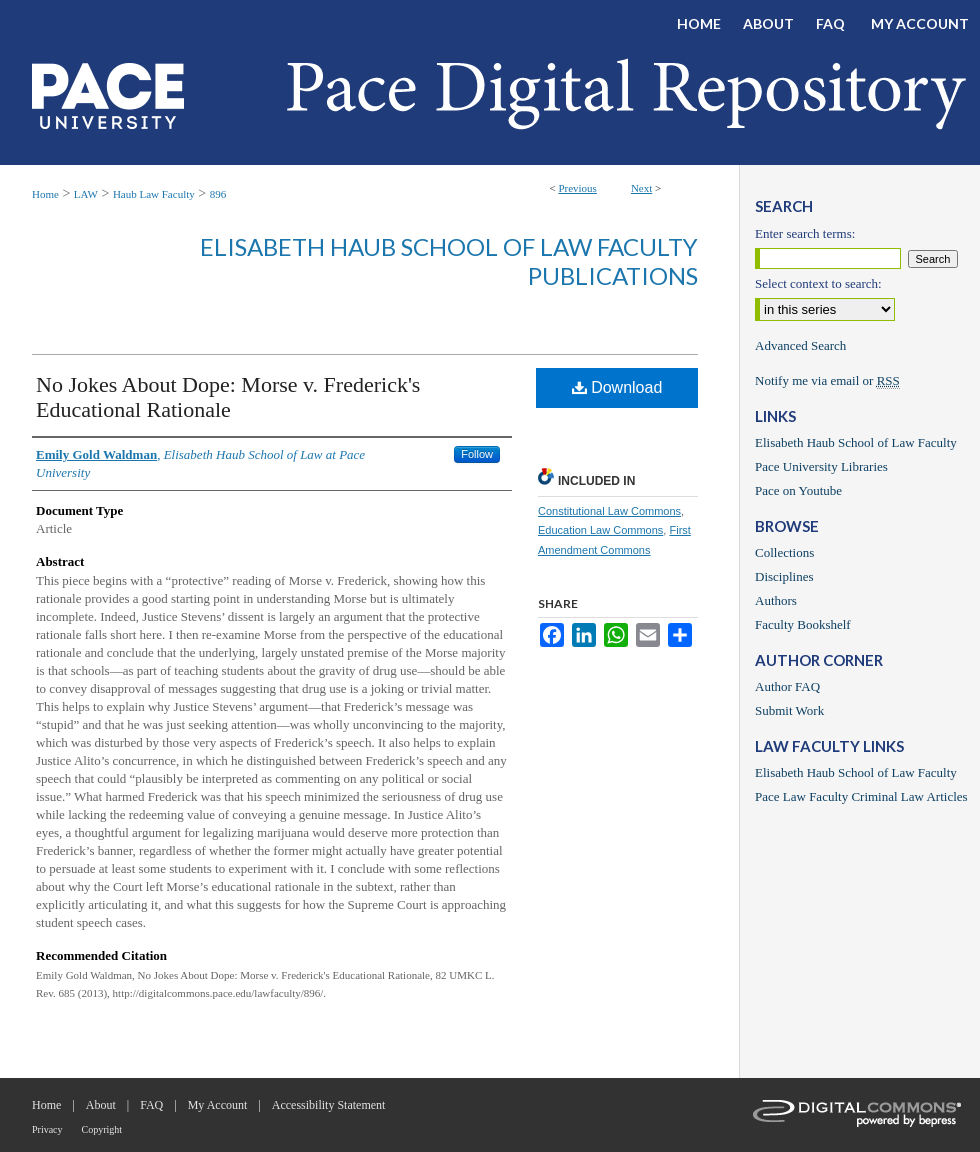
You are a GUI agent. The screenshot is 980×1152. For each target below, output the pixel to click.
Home (45, 194)
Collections (784, 552)
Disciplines (784, 576)
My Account (218, 1105)
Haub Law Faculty (154, 194)
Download (617, 387)
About (101, 1105)
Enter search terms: (805, 233)
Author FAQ (787, 686)
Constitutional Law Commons (609, 511)
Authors (776, 600)
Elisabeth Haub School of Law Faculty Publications (449, 261)
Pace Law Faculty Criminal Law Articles (861, 796)
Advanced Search (800, 345)
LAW (86, 194)
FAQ (151, 1105)
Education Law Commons (600, 530)
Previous (577, 188)
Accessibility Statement (329, 1105)
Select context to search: (818, 283)
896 (218, 194)
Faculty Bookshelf (803, 624)
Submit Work (789, 710)
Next (641, 188)
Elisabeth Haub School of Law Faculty (856, 442)
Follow (477, 454)
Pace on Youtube (798, 490)
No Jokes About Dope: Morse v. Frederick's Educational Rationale (228, 397)
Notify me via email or (827, 381)
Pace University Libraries (821, 466)
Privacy (47, 1129)
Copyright (102, 1129)
